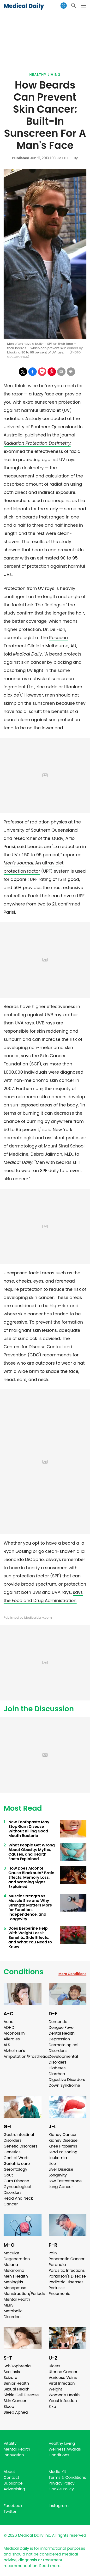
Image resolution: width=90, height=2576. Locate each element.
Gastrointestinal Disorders (19, 2137)
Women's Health (64, 2395)
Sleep (9, 2406)
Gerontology (15, 2169)
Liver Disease (61, 2169)
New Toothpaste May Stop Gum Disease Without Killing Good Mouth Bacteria (28, 1828)
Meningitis (13, 2282)
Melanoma (14, 2270)
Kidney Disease (63, 2140)
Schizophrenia (17, 2366)
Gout (8, 2175)
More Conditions (72, 1973)
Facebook (13, 2505)
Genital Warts (17, 2158)
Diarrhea (57, 2074)
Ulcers (54, 2366)
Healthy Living (45, 74)
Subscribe (13, 2483)
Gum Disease (16, 2181)
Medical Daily (24, 6)
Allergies (12, 2039)
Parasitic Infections (67, 2270)
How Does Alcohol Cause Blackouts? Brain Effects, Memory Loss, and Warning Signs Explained (31, 1877)
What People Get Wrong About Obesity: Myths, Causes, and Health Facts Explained (31, 1852)
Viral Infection (62, 2383)
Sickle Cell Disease (21, 2395)
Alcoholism (14, 2033)
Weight (55, 2389)
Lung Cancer (61, 2186)
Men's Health (16, 2276)
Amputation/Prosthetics (26, 2056)
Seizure (10, 2377)
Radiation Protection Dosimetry (37, 443)
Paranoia (57, 2264)
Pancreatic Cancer (67, 2259)
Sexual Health (17, 2389)
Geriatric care (17, 2163)
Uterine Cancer (63, 2372)
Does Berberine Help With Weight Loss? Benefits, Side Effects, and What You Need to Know (30, 1937)
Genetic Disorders (20, 2146)
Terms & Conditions (67, 2477)
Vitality (10, 2443)
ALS (7, 2045)
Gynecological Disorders (17, 2189)
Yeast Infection (63, 2400)
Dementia (58, 2021)
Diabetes (57, 2068)
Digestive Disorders (67, 2079)
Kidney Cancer (63, 2134)
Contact (11, 2477)
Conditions (23, 1971)
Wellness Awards (65, 2449)
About (9, 2471)
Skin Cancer (15, 2400)
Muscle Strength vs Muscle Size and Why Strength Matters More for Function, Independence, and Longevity (30, 1907)
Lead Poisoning (63, 2152)
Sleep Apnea (16, 2412)
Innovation (14, 2455)
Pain (53, 2253)
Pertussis (57, 2288)
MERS (8, 2305)
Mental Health (17, 2299)
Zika (52, 2406)
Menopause (15, 2288)
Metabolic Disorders (13, 2314)
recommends (57, 1355)
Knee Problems (63, 2146)
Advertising (14, 2489)
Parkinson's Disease (67, 2276)
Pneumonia (60, 2293)
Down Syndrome (64, 2085)
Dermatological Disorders (63, 2047)
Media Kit (57, 2471)
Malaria (11, 2264)
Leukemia (58, 2158)
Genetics (12, 2152)
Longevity (58, 2175)
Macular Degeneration (17, 2256)
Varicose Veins (63, 2377)
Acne (8, 2021)
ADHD (9, 2027)
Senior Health (16, 2383)
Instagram (59, 2505)
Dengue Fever (62, 2027)
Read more (49, 2566)
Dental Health (62, 2033)
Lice (52, 2163)
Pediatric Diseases (66, 2282)
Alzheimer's (14, 2050)
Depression (59, 2039)
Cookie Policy (61, 2489)
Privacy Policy (62, 2483)
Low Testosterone (65, 2181)
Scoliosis (12, 2372)
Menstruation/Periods (24, 2293)
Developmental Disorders (63, 2059)
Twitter (10, 2511)
